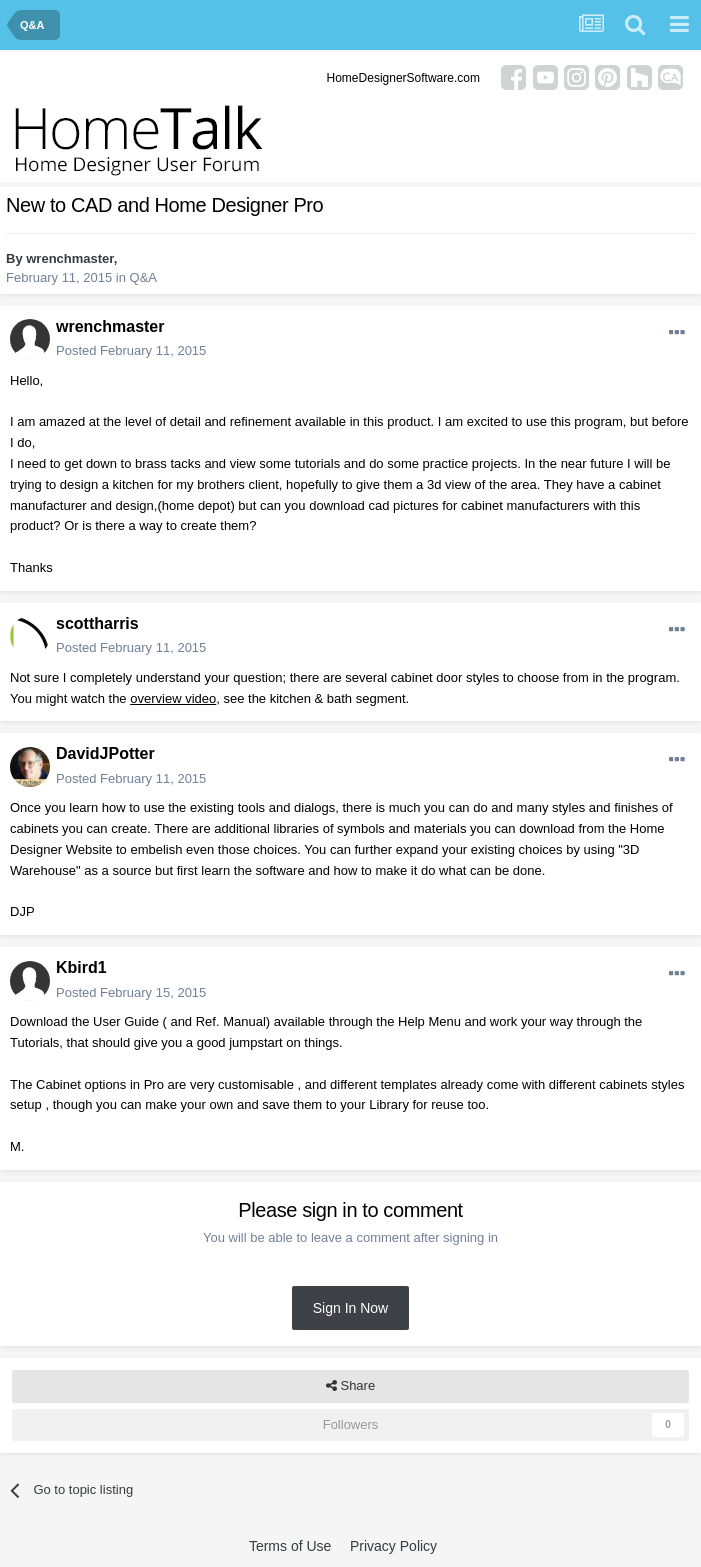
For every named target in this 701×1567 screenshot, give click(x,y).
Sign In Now (350, 1308)
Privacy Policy (393, 1546)
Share (350, 1386)
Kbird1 (81, 967)
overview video (173, 698)
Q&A (143, 277)
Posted (131, 350)
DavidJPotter (105, 753)
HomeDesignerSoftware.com (403, 78)
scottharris (97, 623)
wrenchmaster (69, 258)
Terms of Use (290, 1546)
